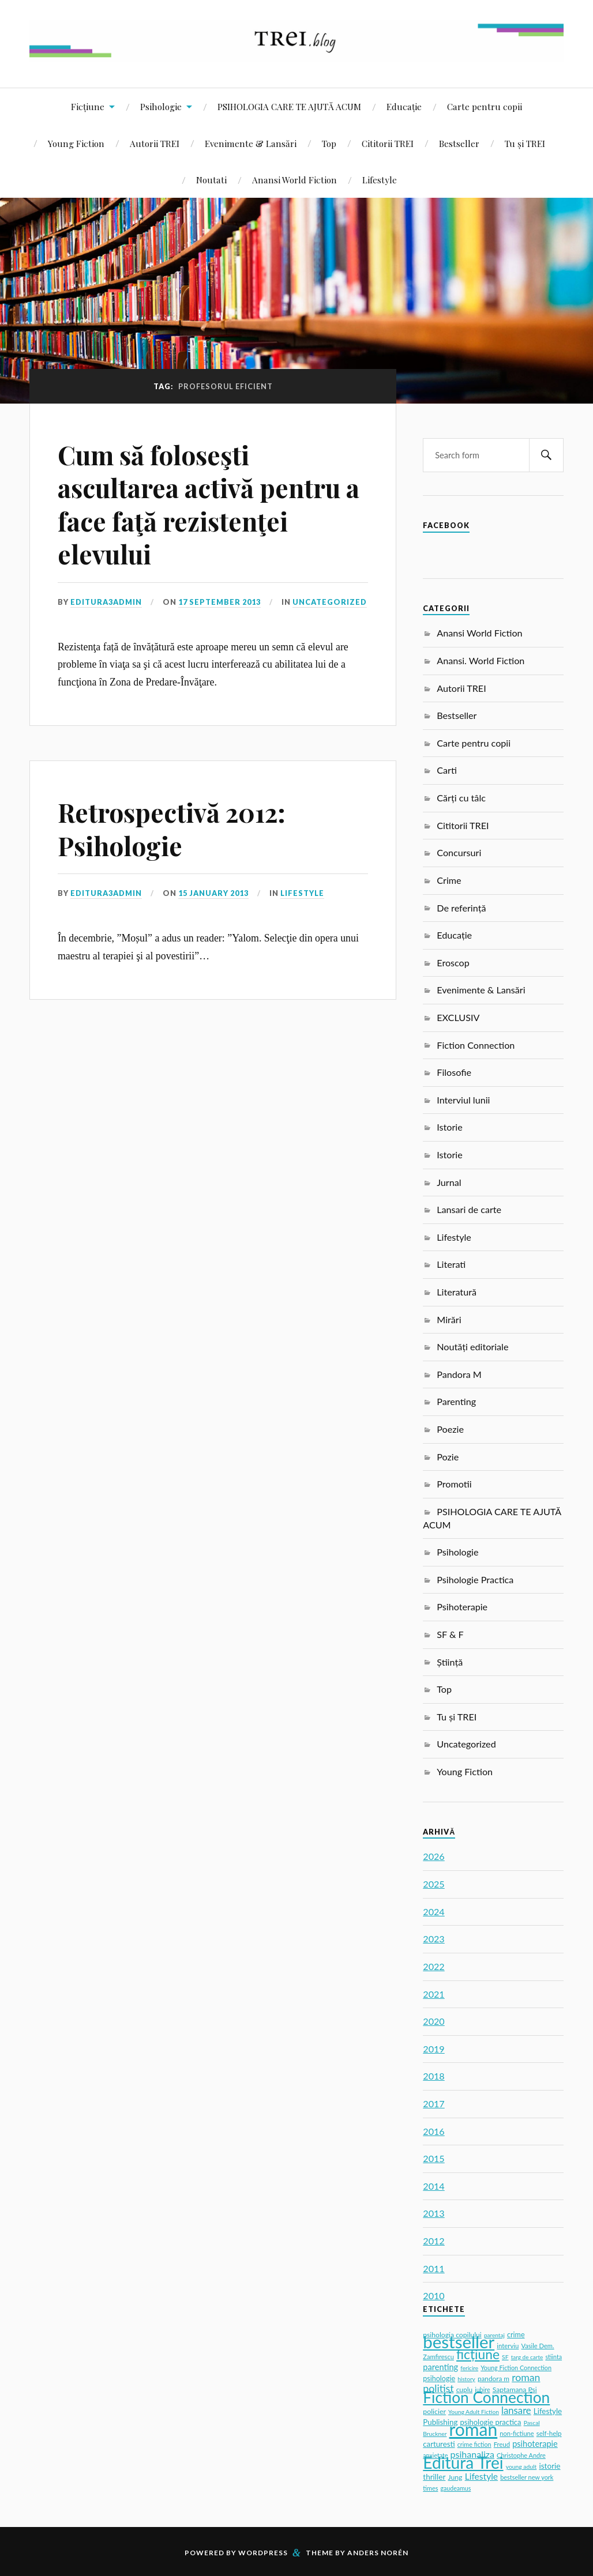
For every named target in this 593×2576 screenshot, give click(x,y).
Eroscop (453, 962)
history (466, 2378)
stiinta (553, 2356)
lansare (516, 2410)
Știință (450, 1661)
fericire (469, 2367)
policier (434, 2411)
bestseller (458, 2342)
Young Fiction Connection (516, 2367)
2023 (433, 1938)
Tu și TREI (525, 143)
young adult (521, 2466)
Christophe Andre (521, 2455)
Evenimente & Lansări (250, 143)
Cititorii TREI (388, 143)
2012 (433, 2240)
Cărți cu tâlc (461, 797)
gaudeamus (456, 2488)
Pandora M (459, 1374)
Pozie (448, 1456)
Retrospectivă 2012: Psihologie (172, 828)
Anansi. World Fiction (480, 660)
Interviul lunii (463, 1099)
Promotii (454, 1483)
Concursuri (459, 852)
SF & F (450, 1634)
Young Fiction (76, 143)
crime (516, 2334)
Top (329, 143)
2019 (433, 2048)
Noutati (211, 180)
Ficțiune (87, 106)
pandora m (493, 2378)
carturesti (439, 2444)
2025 (433, 1883)
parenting (440, 2367)
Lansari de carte (469, 1209)
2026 (433, 1856)
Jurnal (449, 1182)
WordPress (263, 2552)
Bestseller (459, 143)
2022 (433, 1966)
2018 (433, 2075)
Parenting (456, 1401)
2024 (433, 1911)
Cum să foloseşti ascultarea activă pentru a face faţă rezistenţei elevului (208, 504)
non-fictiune (517, 2433)
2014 (433, 2185)
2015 (433, 2158)
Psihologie (161, 106)
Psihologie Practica (475, 1579)
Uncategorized (329, 602)
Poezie (450, 1428)
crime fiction (474, 2444)
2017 (433, 2103)
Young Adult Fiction (473, 2411)
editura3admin (106, 602)
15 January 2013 (213, 893)
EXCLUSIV (458, 1017)
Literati (451, 1264)
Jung (455, 2477)
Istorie (449, 1126)
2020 (433, 2021)
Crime (449, 880)
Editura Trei (463, 2462)
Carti (447, 769)
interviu (508, 2345)
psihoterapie (535, 2444)
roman (473, 2429)
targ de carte (527, 2356)
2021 (433, 1994)
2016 (433, 2131)
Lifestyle (379, 180)
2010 (433, 2295)
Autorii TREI (154, 143)
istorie (549, 2465)
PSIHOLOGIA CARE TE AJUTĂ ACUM (289, 106)
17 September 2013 (219, 602)
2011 (433, 2268)
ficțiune (478, 2354)
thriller (434, 2476)
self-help (549, 2433)
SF (505, 2356)
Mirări (449, 1319)
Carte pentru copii (484, 106)
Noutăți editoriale (472, 1346)
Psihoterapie (462, 1606)
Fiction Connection (476, 1045)
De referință (461, 907)
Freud (502, 2444)
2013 (433, 2213)
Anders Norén (377, 2552)
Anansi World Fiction (294, 180)
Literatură (456, 1291)
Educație (404, 106)
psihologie (439, 2378)
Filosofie (454, 1072)
